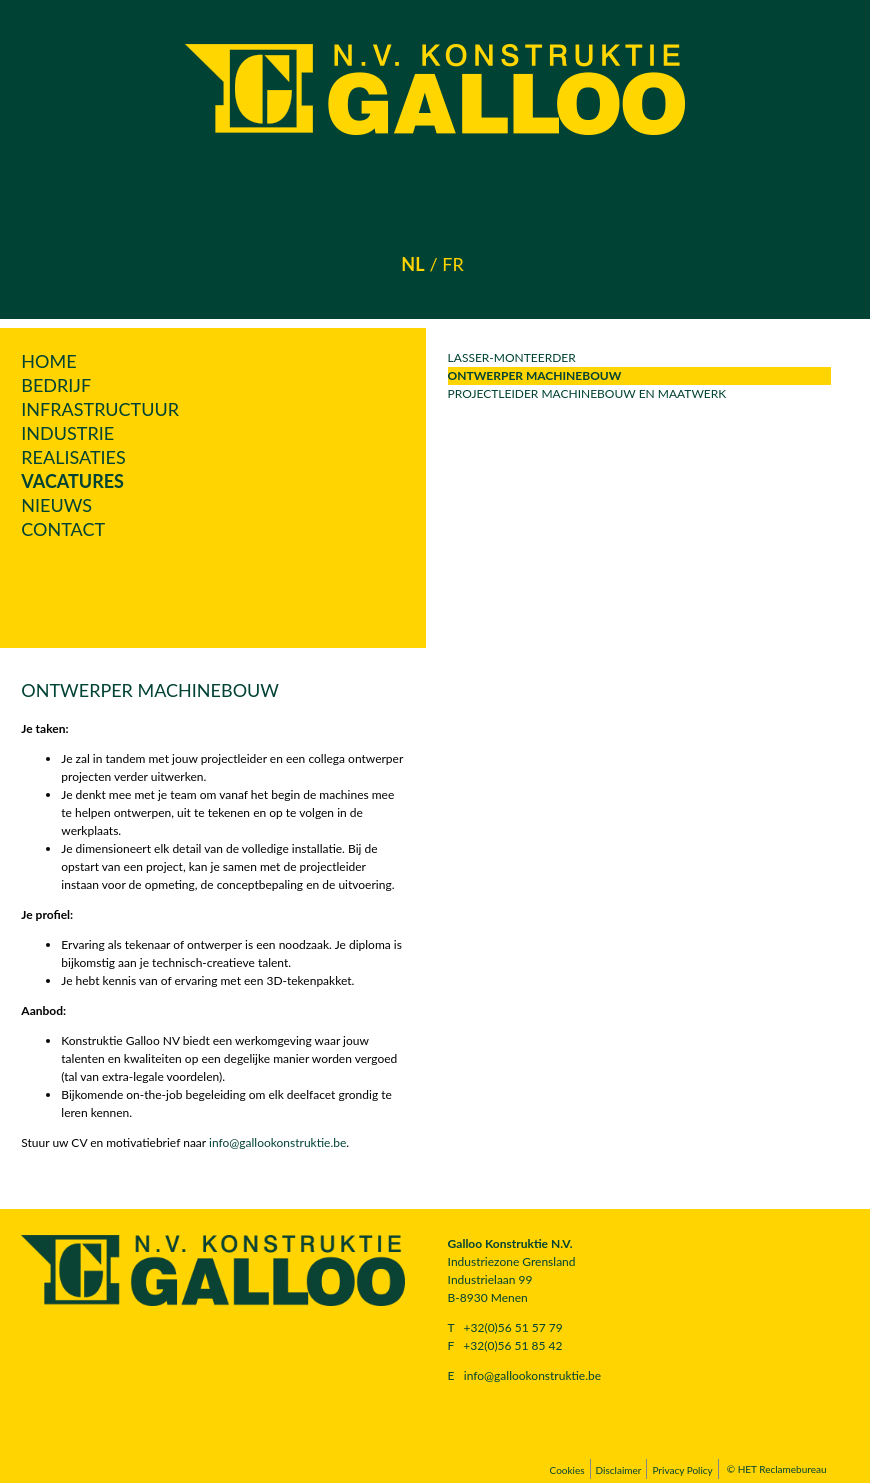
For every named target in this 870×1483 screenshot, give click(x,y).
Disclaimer (619, 1470)
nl (412, 264)
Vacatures (72, 481)
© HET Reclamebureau (777, 1469)
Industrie (67, 433)
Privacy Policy (682, 1470)
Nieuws (56, 505)
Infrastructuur (100, 409)
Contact (63, 529)
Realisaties (73, 457)
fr (452, 264)
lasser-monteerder (512, 357)
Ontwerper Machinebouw (535, 375)
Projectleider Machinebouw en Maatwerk (587, 393)
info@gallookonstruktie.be (277, 1142)
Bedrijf (56, 385)
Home (48, 361)
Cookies (567, 1470)
